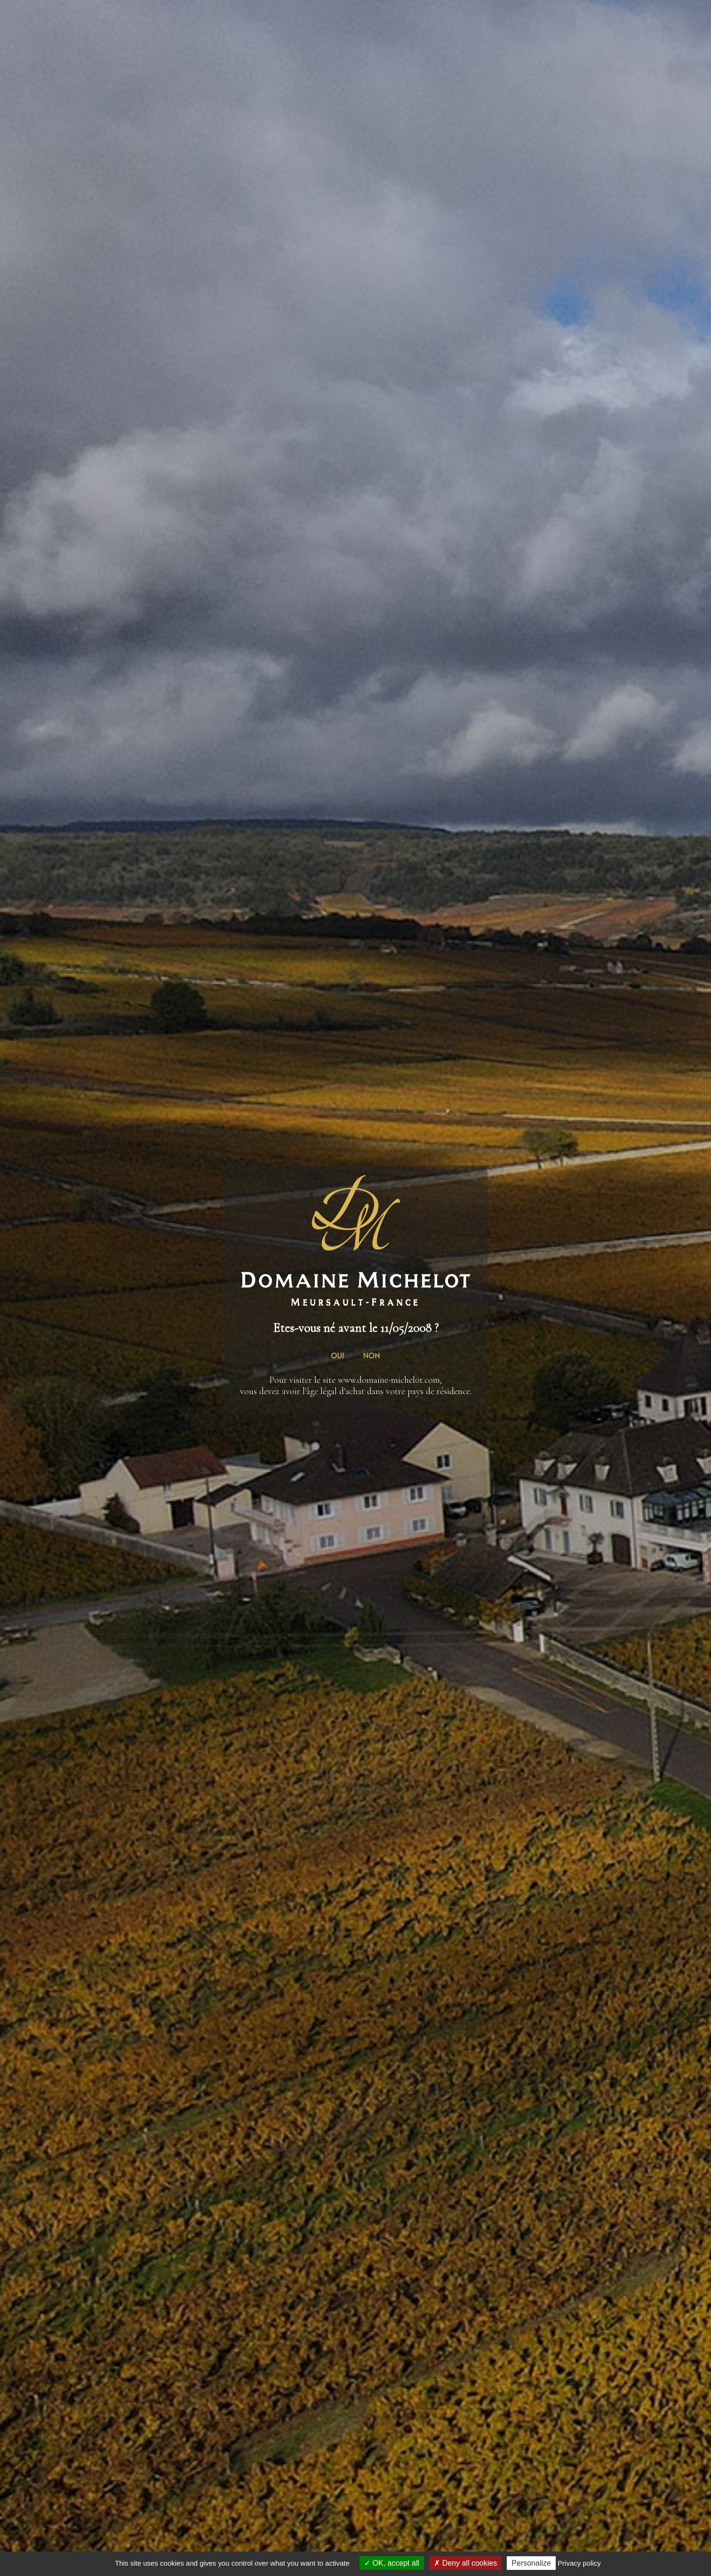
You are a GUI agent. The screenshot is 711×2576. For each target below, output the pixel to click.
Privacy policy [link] (579, 2563)
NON (371, 1355)
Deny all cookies (465, 2563)
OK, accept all (391, 2563)
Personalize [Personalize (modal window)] (531, 2563)
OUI (337, 1355)
